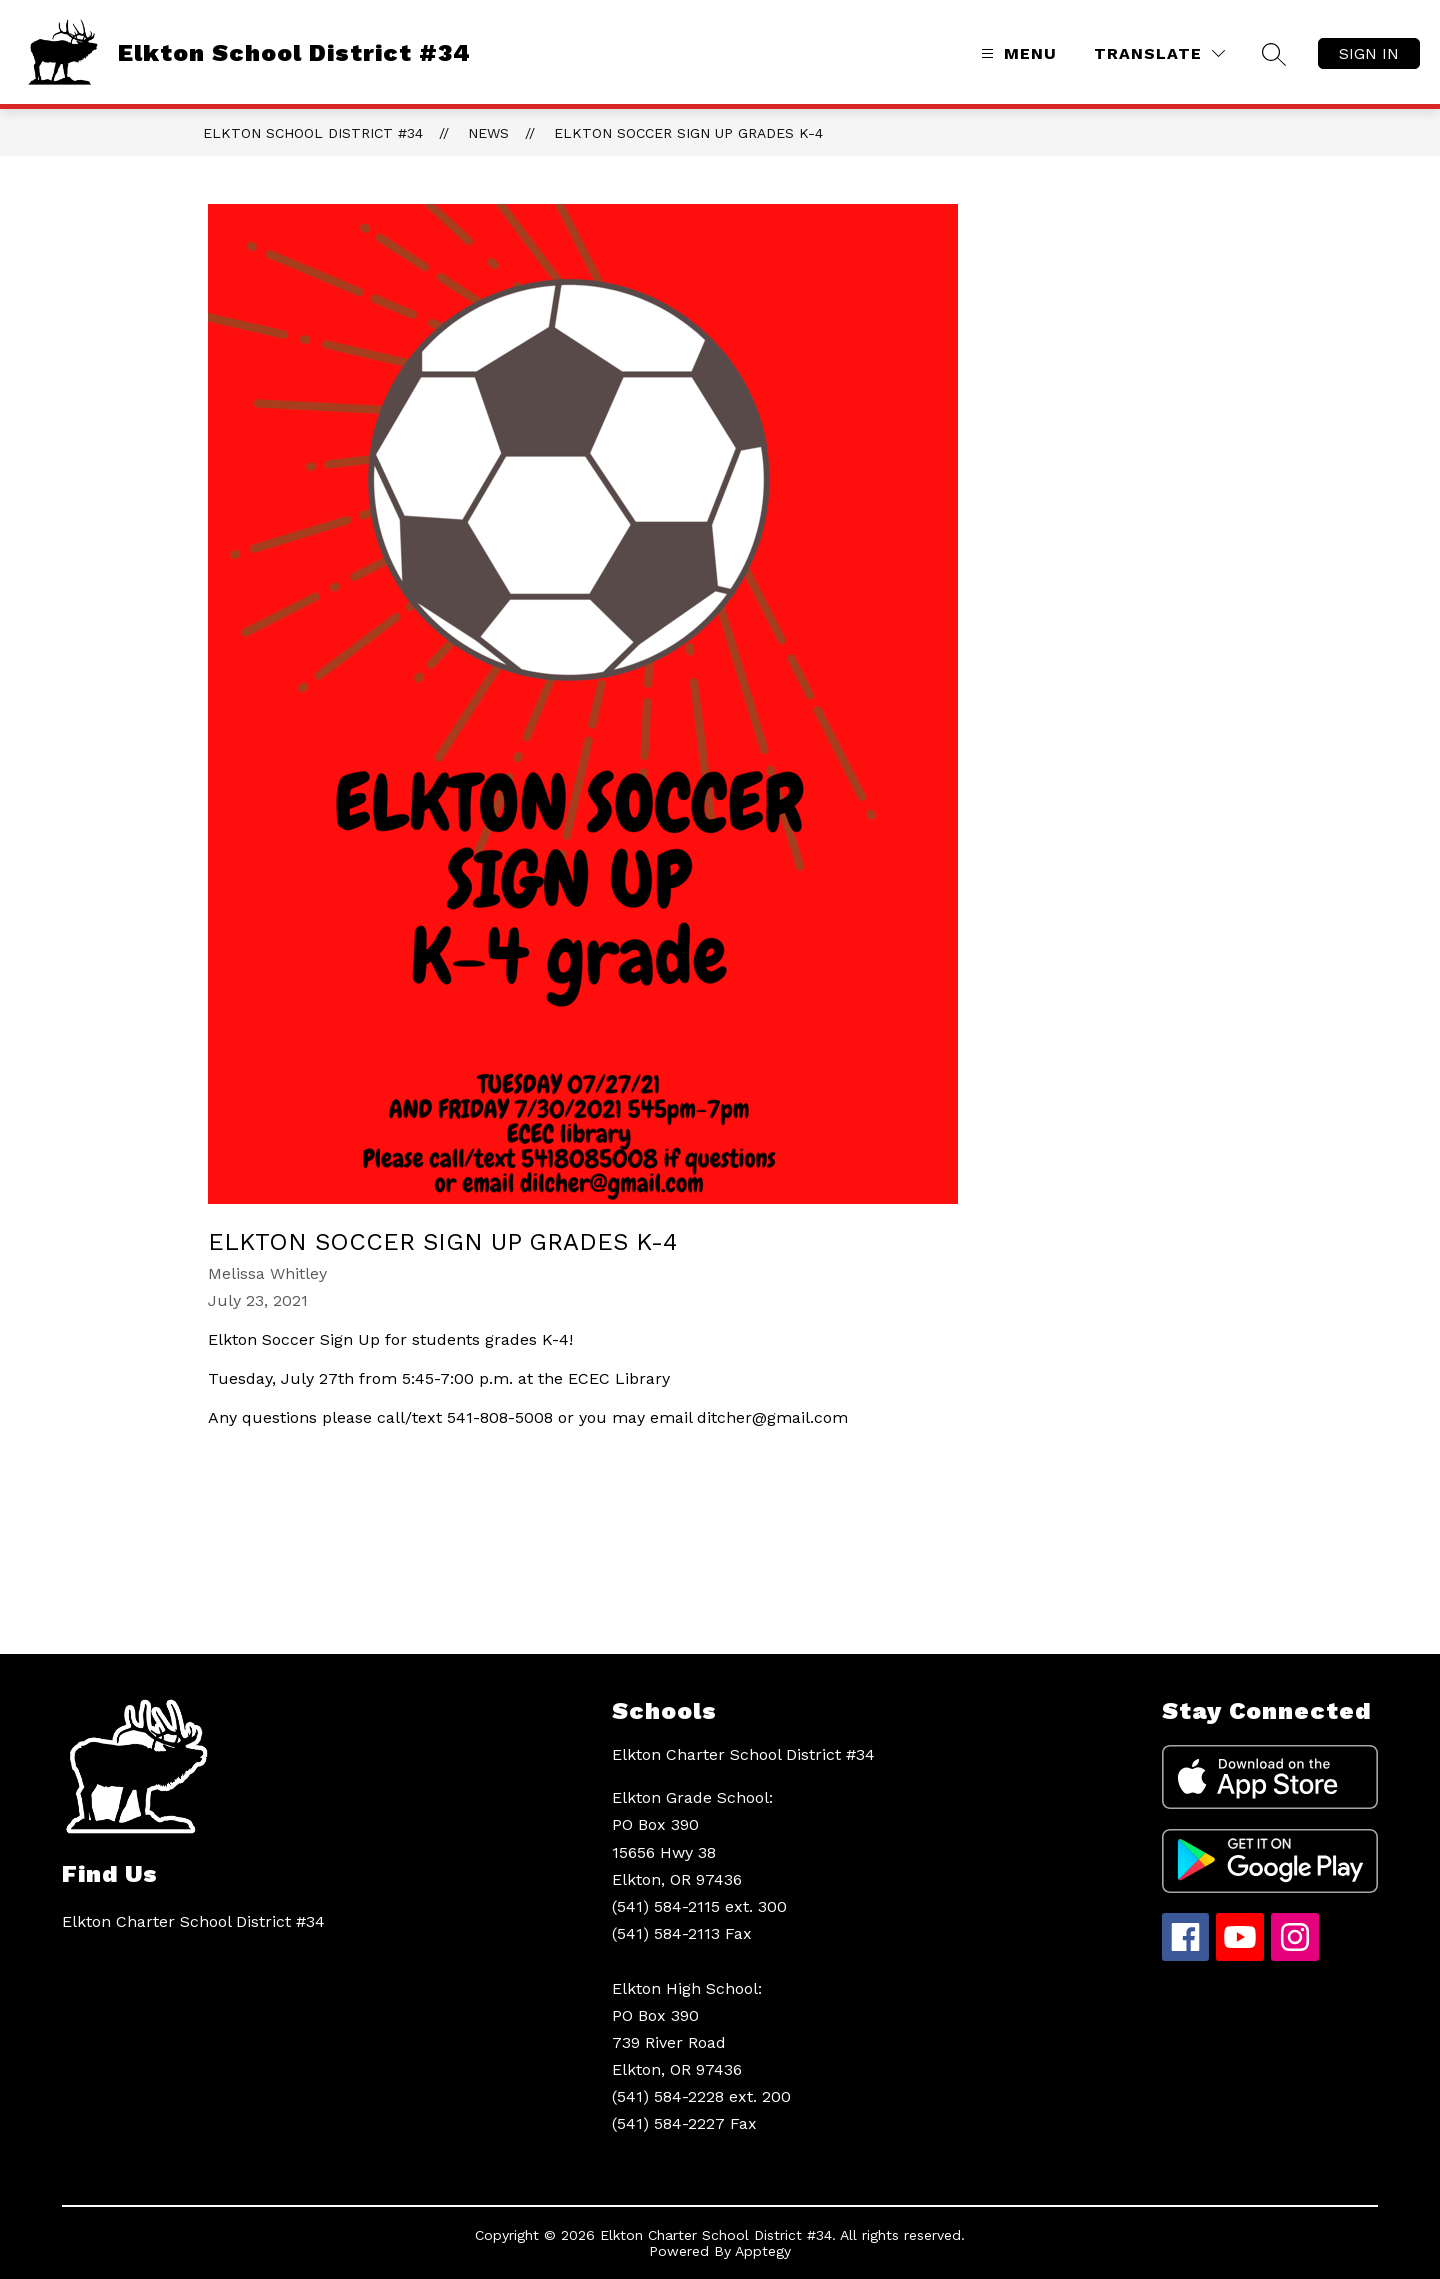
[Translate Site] (1159, 53)
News (488, 133)
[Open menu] (1016, 53)
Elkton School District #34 (313, 133)
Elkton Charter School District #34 (743, 1754)
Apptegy (763, 2251)
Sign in (1369, 53)
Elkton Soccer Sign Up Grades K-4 (688, 133)
